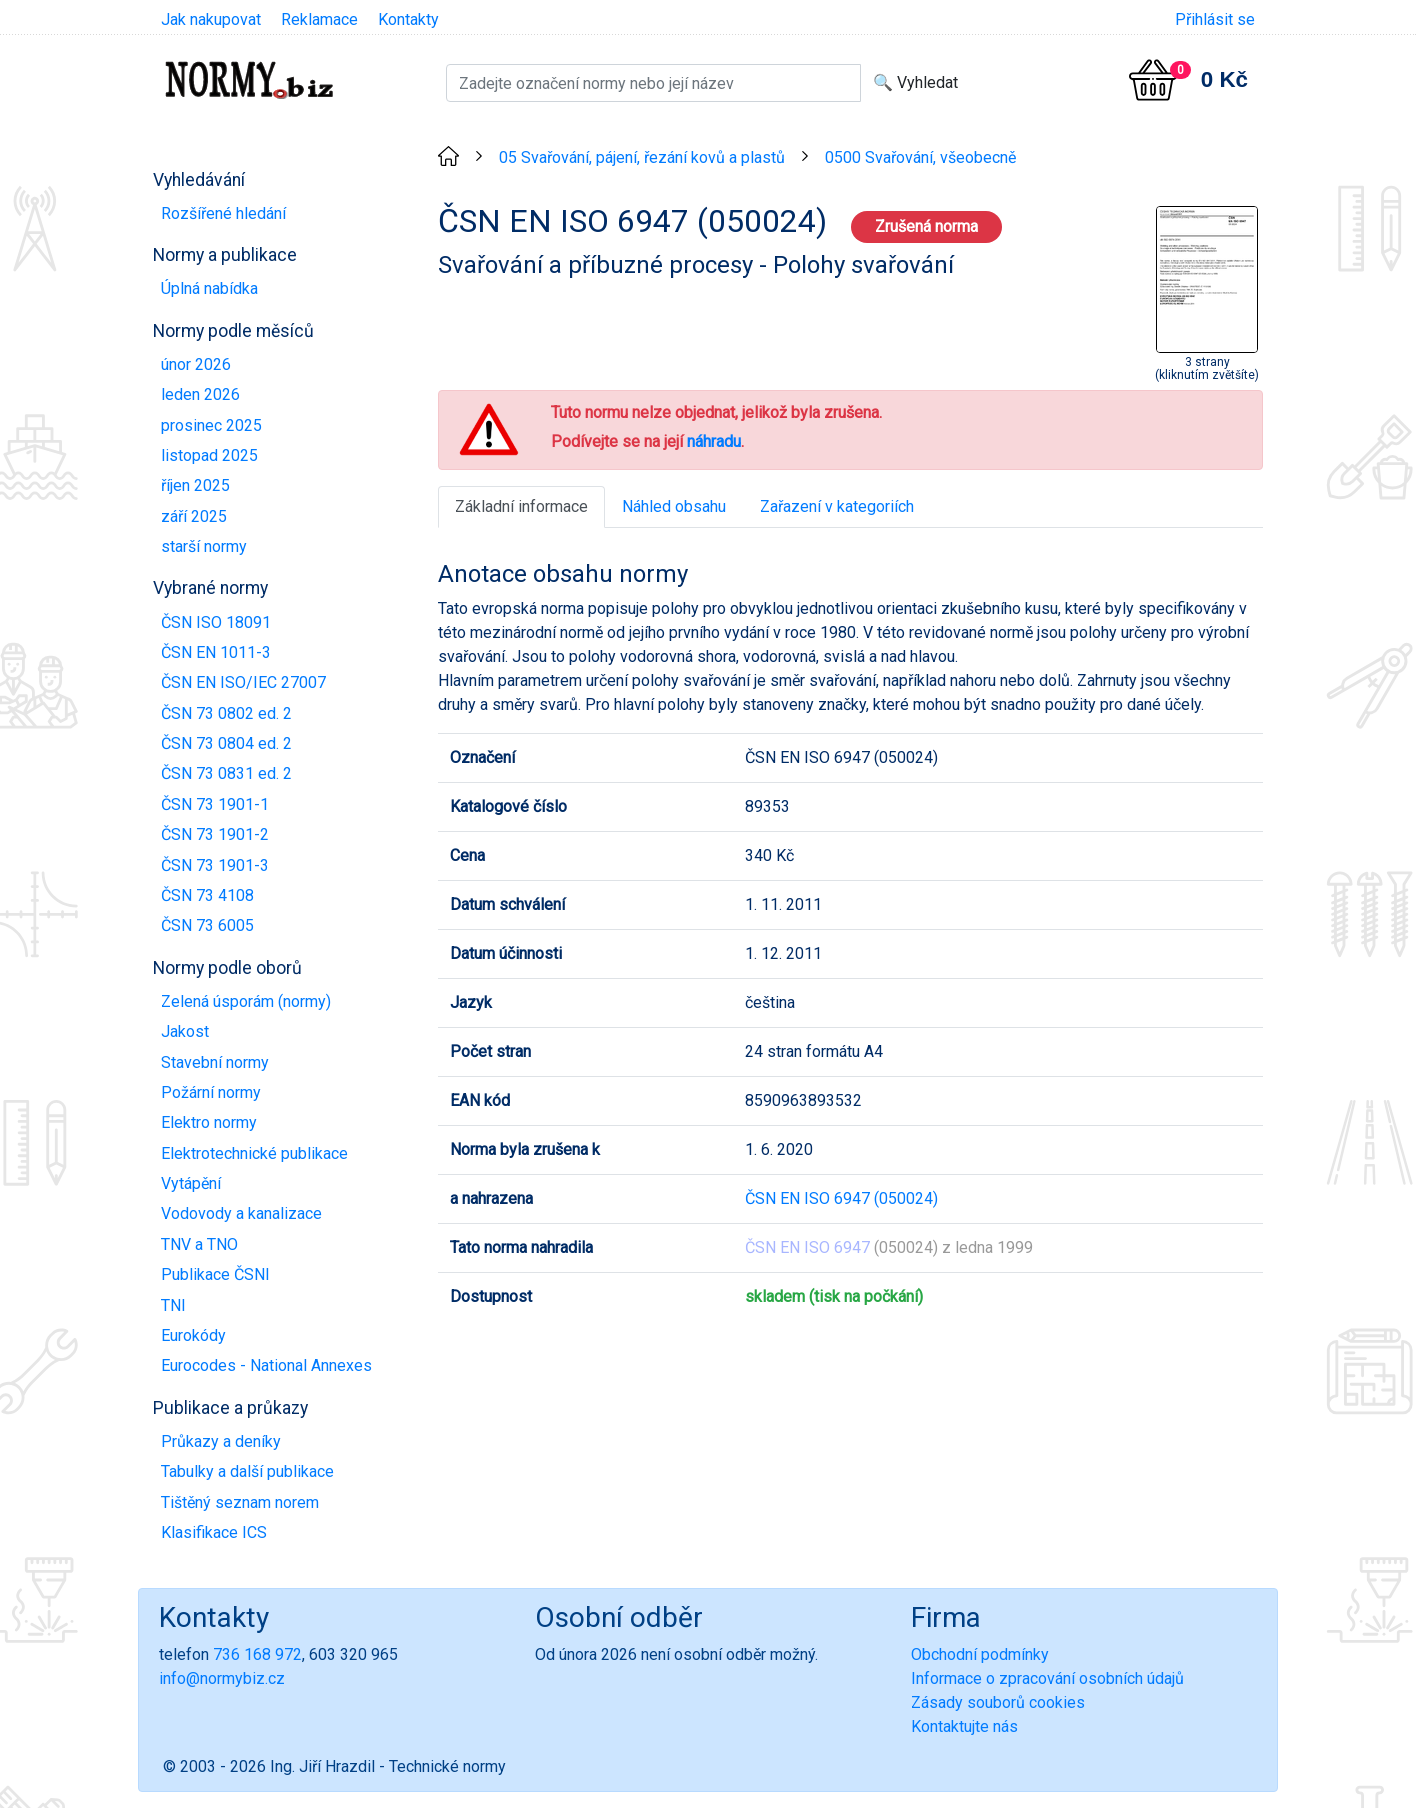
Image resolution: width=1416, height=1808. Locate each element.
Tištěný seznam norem (240, 1502)
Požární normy (211, 1092)
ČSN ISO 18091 (216, 622)
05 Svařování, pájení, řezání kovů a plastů (642, 157)
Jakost (185, 1031)
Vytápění (191, 1183)
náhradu (714, 441)
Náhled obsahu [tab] (674, 506)
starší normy (204, 546)
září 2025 (194, 516)
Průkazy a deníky (221, 1441)
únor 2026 (196, 364)
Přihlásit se (1215, 19)
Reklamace (319, 19)
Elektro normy (209, 1122)
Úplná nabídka (209, 288)
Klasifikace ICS (214, 1532)
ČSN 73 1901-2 (215, 834)
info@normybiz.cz (222, 1678)
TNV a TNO (199, 1244)
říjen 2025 (195, 485)
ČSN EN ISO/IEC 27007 (243, 682)
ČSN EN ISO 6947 (807, 1247)
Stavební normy (215, 1062)
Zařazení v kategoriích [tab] (837, 506)
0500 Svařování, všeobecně (920, 157)
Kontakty (408, 19)
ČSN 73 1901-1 (215, 804)
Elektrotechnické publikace (254, 1153)
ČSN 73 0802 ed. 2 (226, 713)
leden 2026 (200, 394)
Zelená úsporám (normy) (246, 1001)
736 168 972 (257, 1654)
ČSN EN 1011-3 (216, 652)
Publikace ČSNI (215, 1274)
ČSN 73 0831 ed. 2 (226, 773)
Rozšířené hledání (223, 213)
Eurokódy (193, 1335)
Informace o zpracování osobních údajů (1047, 1678)
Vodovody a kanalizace (241, 1213)
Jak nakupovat (211, 19)
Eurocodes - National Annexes (266, 1365)
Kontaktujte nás (964, 1726)
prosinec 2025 (211, 425)
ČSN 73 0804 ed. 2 (226, 743)
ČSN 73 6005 (207, 925)
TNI (173, 1305)
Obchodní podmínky (980, 1654)
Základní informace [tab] (521, 506)
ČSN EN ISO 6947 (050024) (841, 1198)
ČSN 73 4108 (207, 895)
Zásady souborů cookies (998, 1702)
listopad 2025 (209, 455)
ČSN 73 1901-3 (215, 865)
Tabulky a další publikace (247, 1471)
